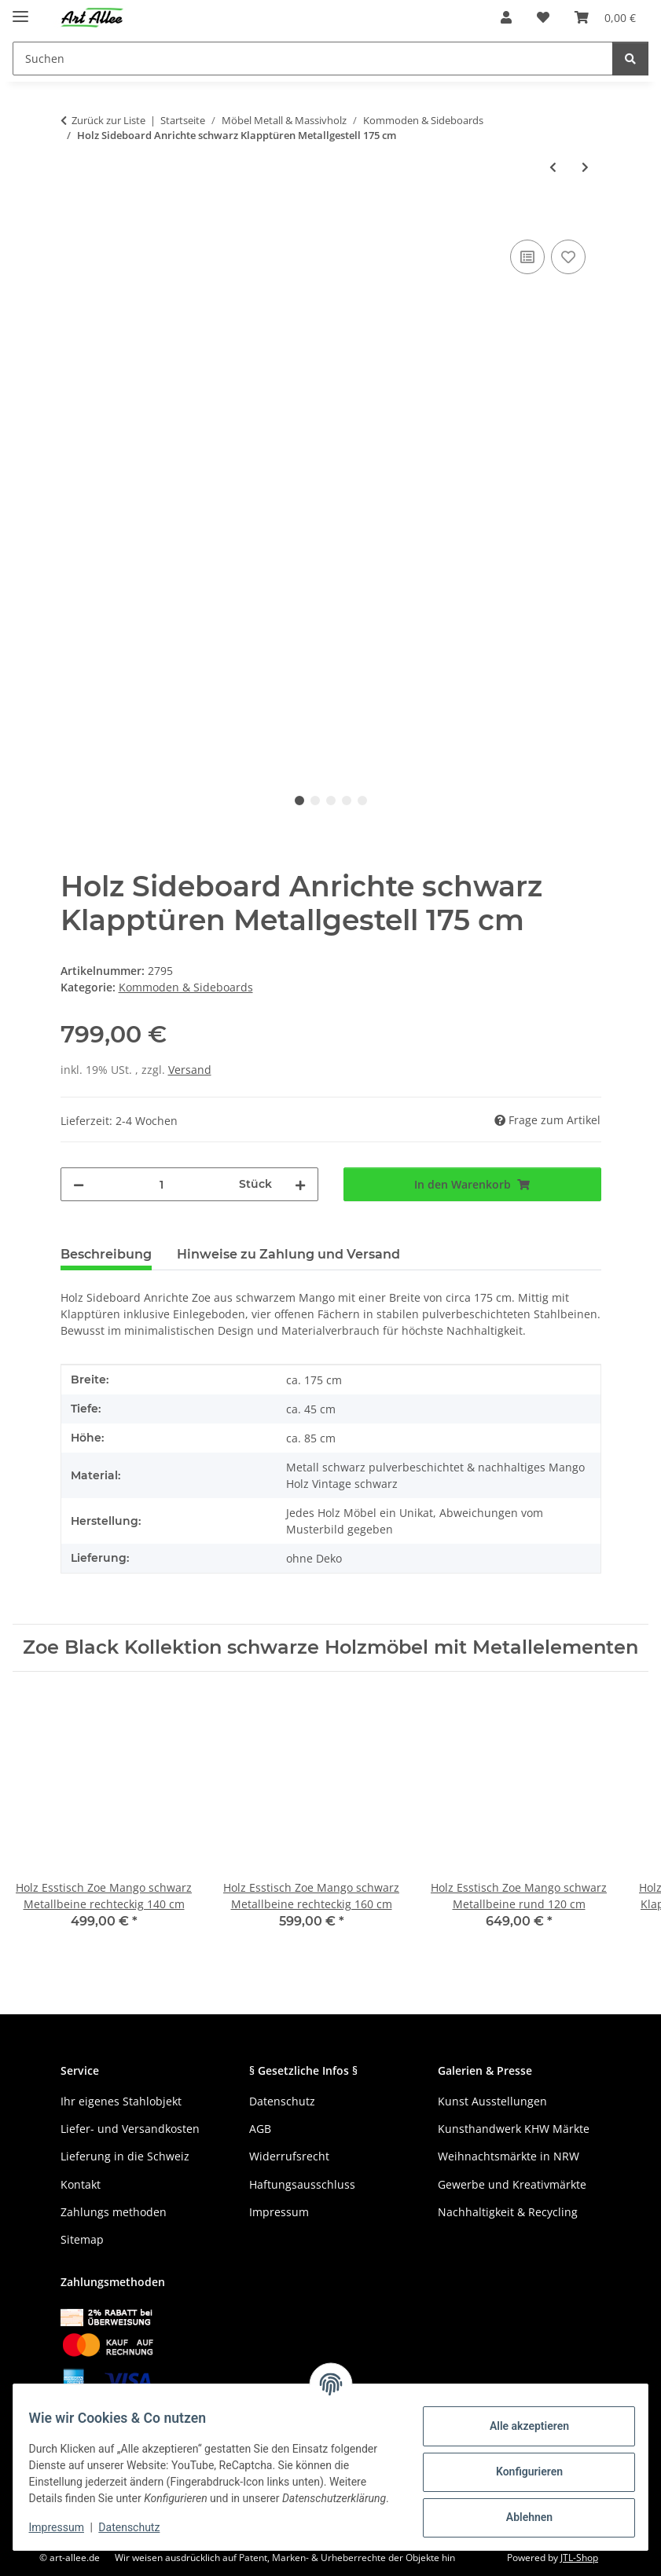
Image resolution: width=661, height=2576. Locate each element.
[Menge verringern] (78, 1184)
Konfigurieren (519, 2464)
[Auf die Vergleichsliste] (527, 257)
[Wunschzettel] (543, 17)
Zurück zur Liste (108, 120)
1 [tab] (299, 800)
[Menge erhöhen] (300, 1184)
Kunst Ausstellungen (492, 2101)
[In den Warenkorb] (73, 218)
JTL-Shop (579, 2557)
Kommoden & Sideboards (186, 987)
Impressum (66, 2529)
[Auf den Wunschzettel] (568, 257)
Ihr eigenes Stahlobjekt (121, 2101)
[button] (506, 17)
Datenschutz (139, 2529)
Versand (189, 1069)
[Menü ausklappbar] (20, 10)
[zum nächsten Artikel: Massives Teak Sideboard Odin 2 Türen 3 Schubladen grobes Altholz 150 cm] (585, 167)
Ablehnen (519, 2510)
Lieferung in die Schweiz (125, 2156)
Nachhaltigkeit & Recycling (508, 2211)
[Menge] (161, 1184)
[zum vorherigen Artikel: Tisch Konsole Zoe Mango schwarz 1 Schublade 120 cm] (553, 167)
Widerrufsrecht (289, 2156)
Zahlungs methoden (114, 2211)
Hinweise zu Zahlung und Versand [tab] (288, 1254)
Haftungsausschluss (302, 2184)
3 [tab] (331, 800)
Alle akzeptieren (519, 2419)
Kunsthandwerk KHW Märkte (513, 2128)
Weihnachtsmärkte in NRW (508, 2156)
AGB (260, 2128)
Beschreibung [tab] (106, 1254)
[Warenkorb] (605, 17)
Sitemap (82, 2239)
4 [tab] (346, 800)
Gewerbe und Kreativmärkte (512, 2184)
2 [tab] (315, 800)
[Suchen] (313, 58)
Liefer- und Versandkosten (130, 2128)
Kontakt (81, 2184)
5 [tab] (362, 800)
